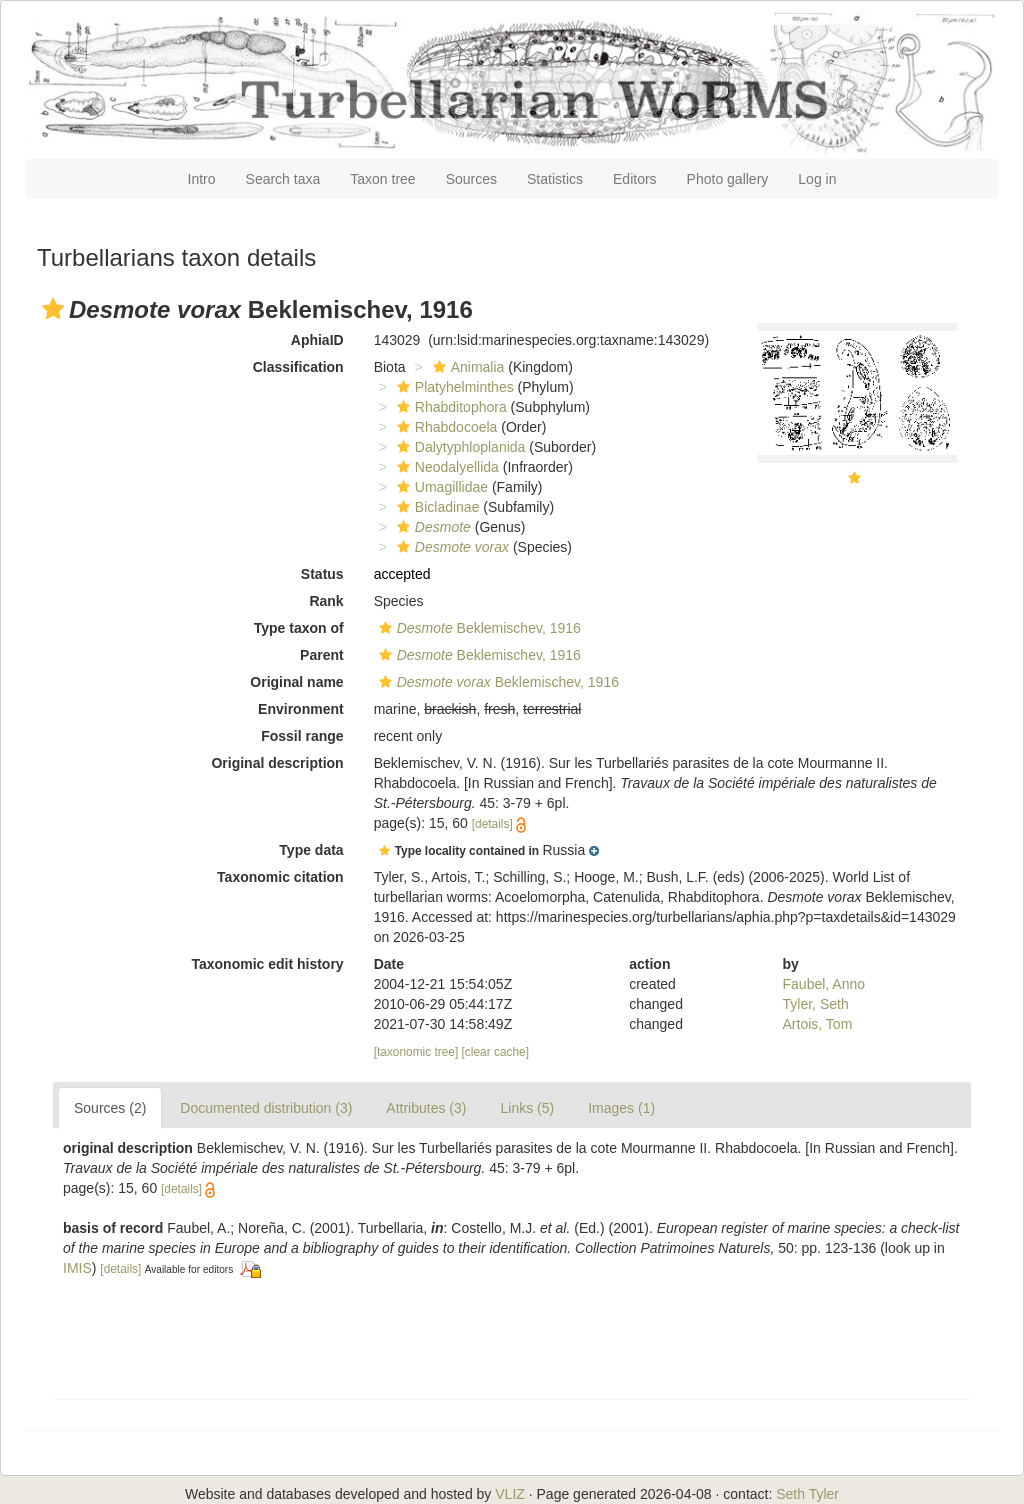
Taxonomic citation (280, 877)
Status (322, 574)
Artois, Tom (818, 1024)
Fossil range (302, 736)
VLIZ (510, 1494)
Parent (322, 655)
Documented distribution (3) (266, 1108)
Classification (298, 367)
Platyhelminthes (453, 387)
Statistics (555, 179)
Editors (635, 179)
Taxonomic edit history (267, 964)
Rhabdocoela (445, 427)
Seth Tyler (807, 1494)
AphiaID (317, 340)
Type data (311, 850)
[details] (492, 824)
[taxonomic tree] (416, 1052)
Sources (471, 179)
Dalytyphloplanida (459, 447)
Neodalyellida (445, 467)
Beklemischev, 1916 (477, 628)
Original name (296, 682)
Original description (277, 763)
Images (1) (621, 1108)
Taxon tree (382, 179)
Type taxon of (299, 628)
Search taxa (283, 179)
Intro (202, 179)
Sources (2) (110, 1108)
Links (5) (527, 1108)
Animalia (466, 367)
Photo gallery (728, 179)
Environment (301, 709)
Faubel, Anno (824, 984)
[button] (53, 309)
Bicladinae (436, 507)
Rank (326, 601)
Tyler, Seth (816, 1004)
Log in (817, 179)
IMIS (77, 1268)
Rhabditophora (449, 407)
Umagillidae (440, 487)
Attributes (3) (426, 1108)
